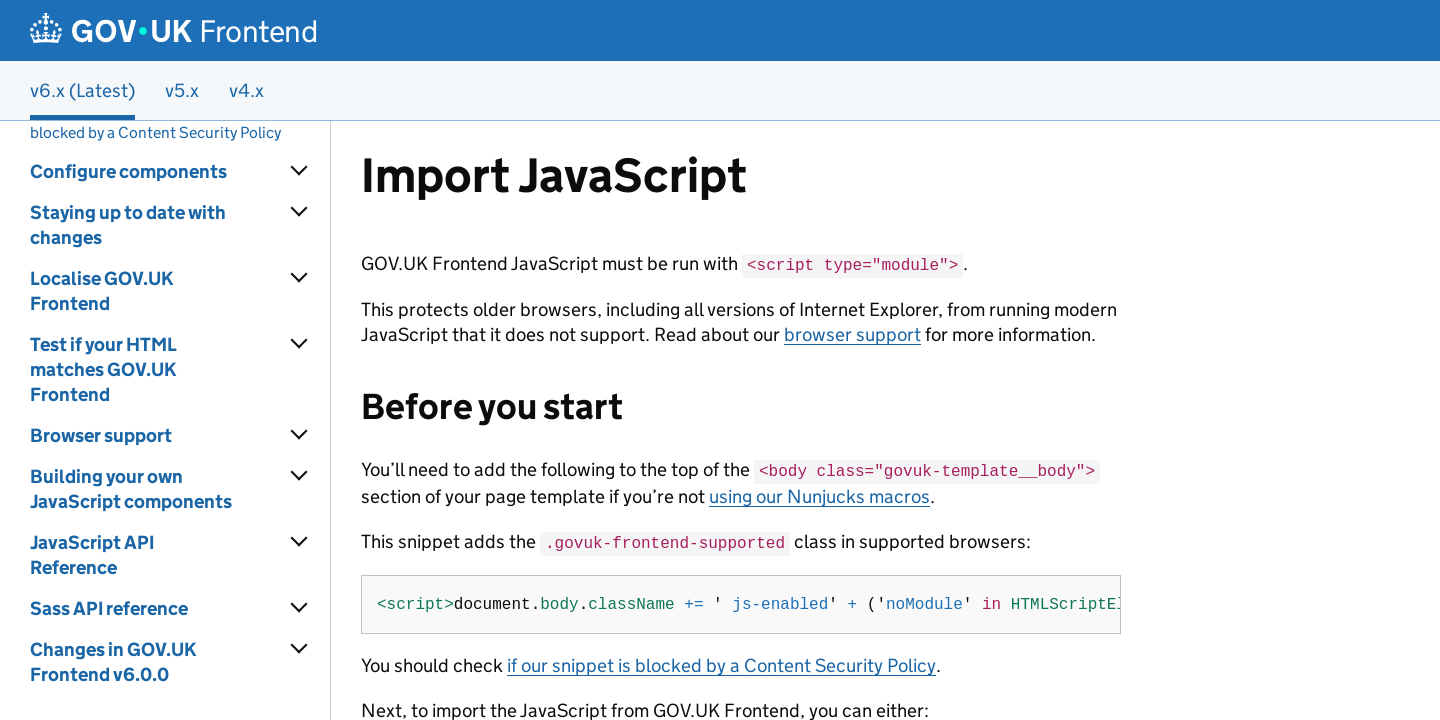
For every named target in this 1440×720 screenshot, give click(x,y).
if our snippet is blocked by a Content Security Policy (721, 661)
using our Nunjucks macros (819, 493)
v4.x (246, 90)
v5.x (182, 90)
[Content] (885, 420)
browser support (852, 333)
